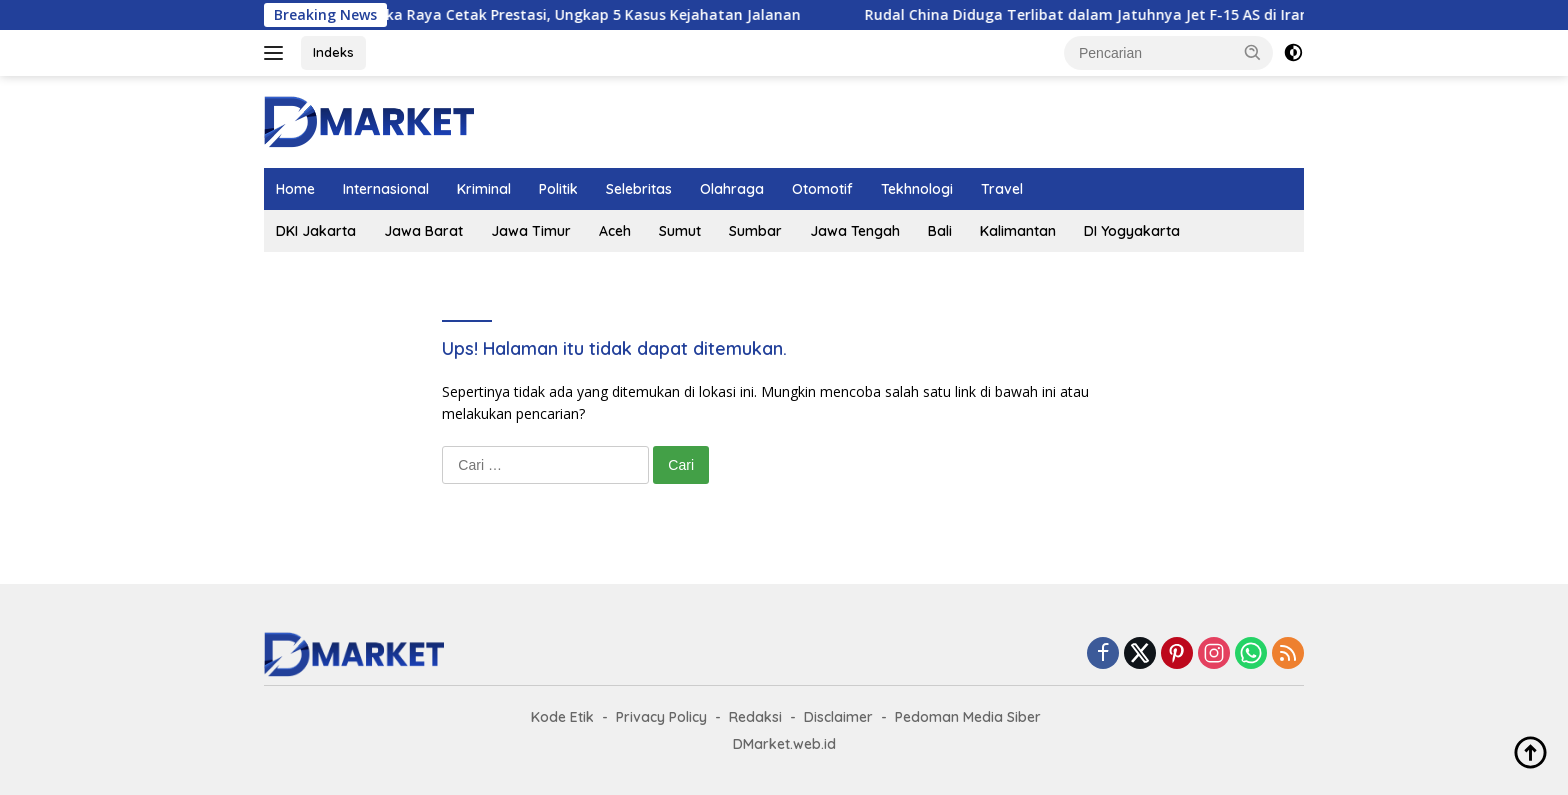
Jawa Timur (531, 231)
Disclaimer (838, 717)
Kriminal (484, 189)
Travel (1002, 189)
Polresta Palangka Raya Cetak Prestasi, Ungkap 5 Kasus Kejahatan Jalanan (559, 15)
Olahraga (732, 189)
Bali (940, 231)
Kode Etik (562, 717)
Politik (558, 189)
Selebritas (639, 189)
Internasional (386, 189)
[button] (1253, 52)
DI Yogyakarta (1132, 231)
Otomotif (822, 189)
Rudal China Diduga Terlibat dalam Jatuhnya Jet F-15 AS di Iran (1108, 15)
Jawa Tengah (855, 231)
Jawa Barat (423, 231)
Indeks (333, 52)
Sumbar (755, 231)
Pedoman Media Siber (968, 717)
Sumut (680, 231)
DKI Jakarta (316, 231)
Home (295, 189)
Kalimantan (1018, 231)
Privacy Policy (661, 717)
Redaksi (755, 717)
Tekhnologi (917, 189)
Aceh (615, 231)
